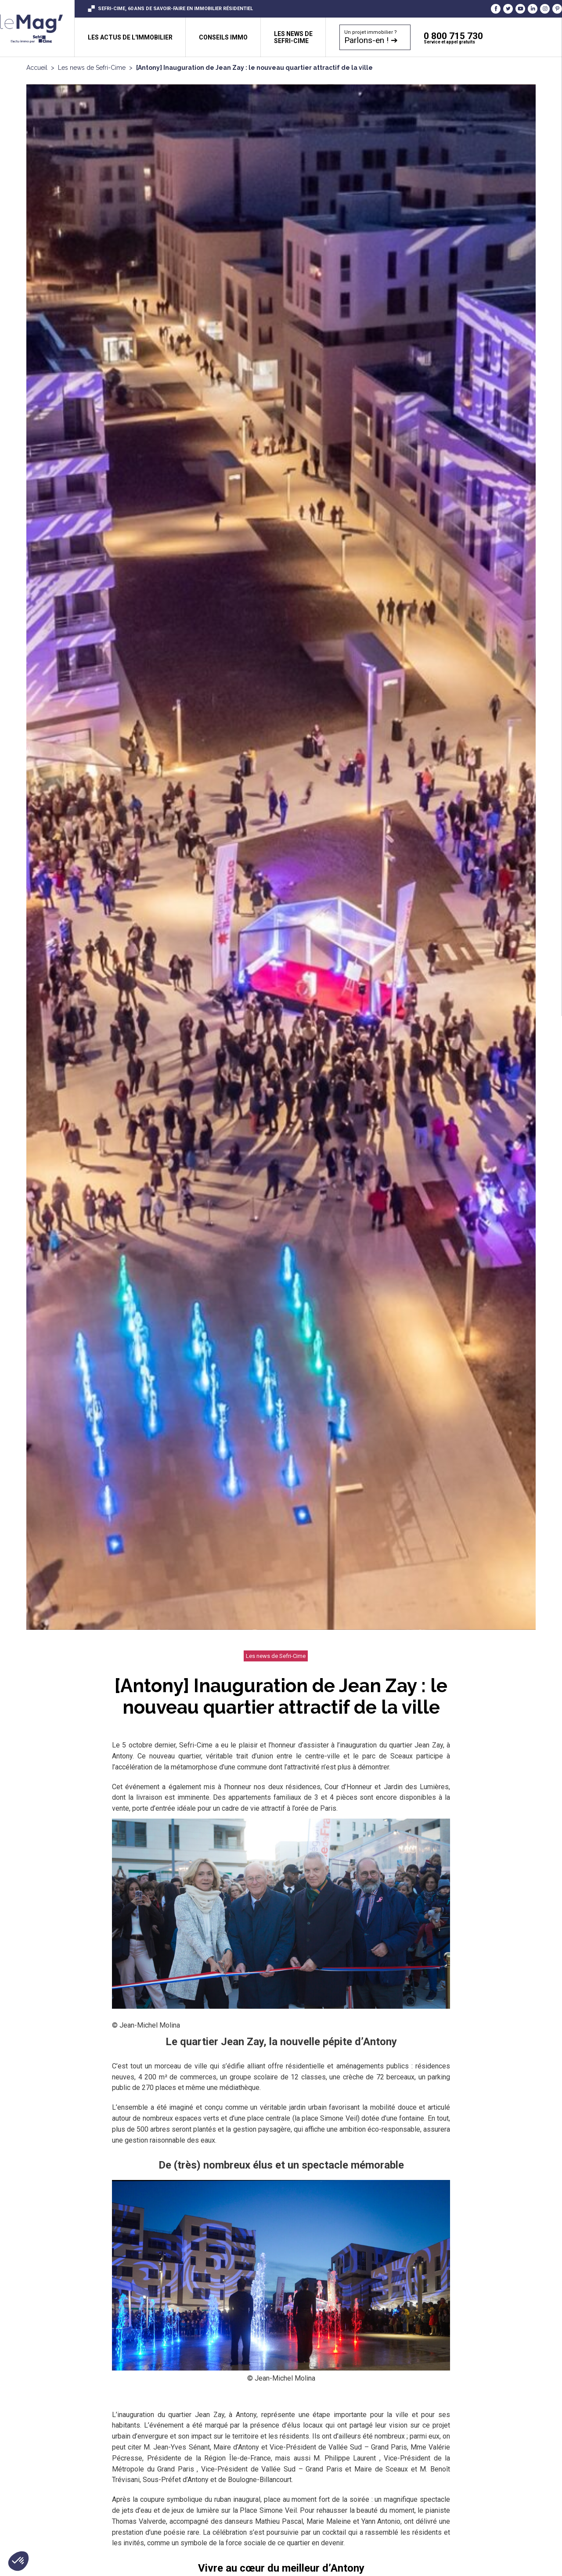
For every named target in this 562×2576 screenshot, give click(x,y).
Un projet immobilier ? (371, 37)
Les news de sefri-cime (293, 37)
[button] (18, 2561)
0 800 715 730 (493, 37)
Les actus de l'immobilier (130, 37)
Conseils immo (223, 37)
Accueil (36, 67)
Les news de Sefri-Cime (92, 67)
